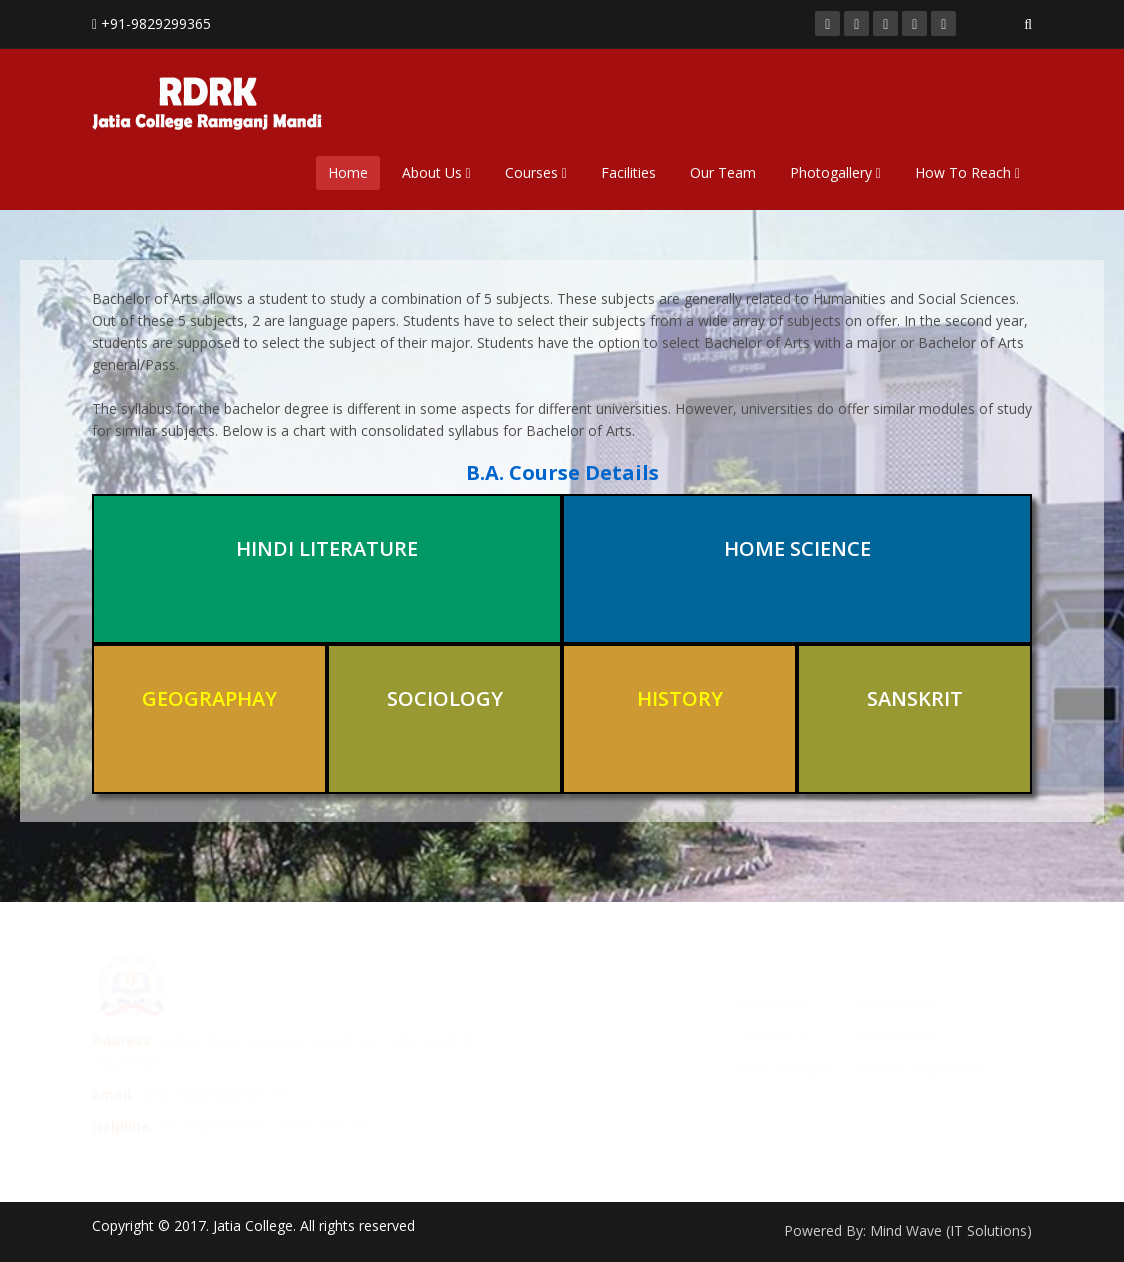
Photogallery (835, 172)
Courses (536, 172)
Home (348, 172)
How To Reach (967, 172)
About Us (436, 172)
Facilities (628, 172)
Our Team (723, 172)
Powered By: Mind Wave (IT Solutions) (908, 1230)
